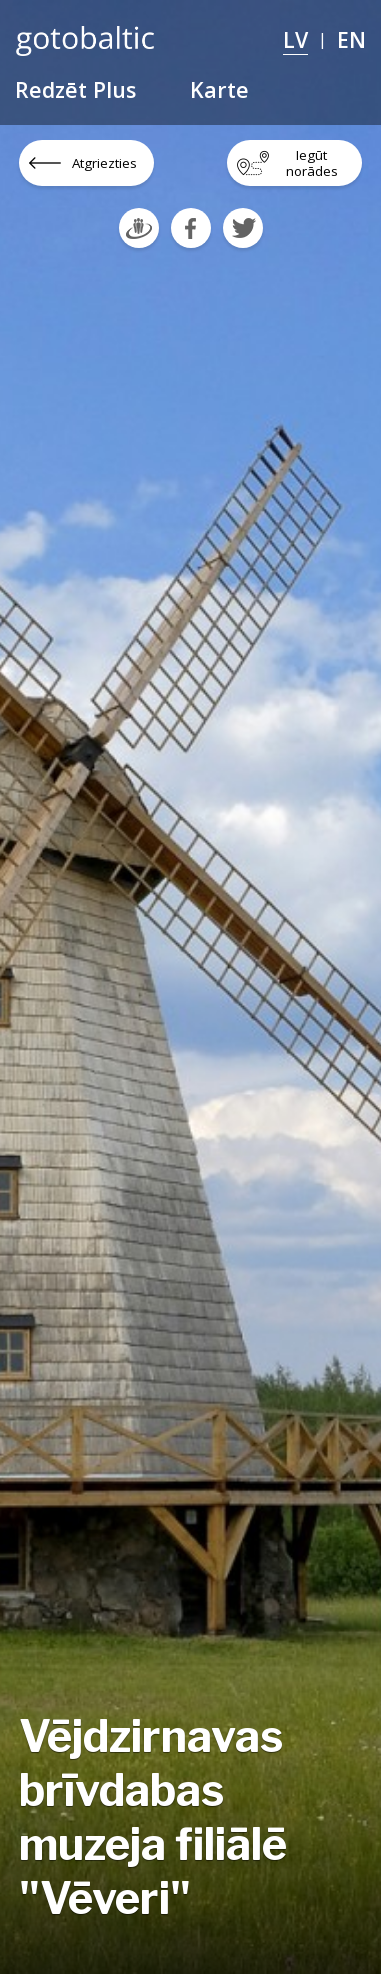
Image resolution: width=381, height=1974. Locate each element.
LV (295, 39)
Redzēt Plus (75, 89)
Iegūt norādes (312, 163)
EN (351, 39)
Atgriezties (104, 163)
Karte (219, 89)
